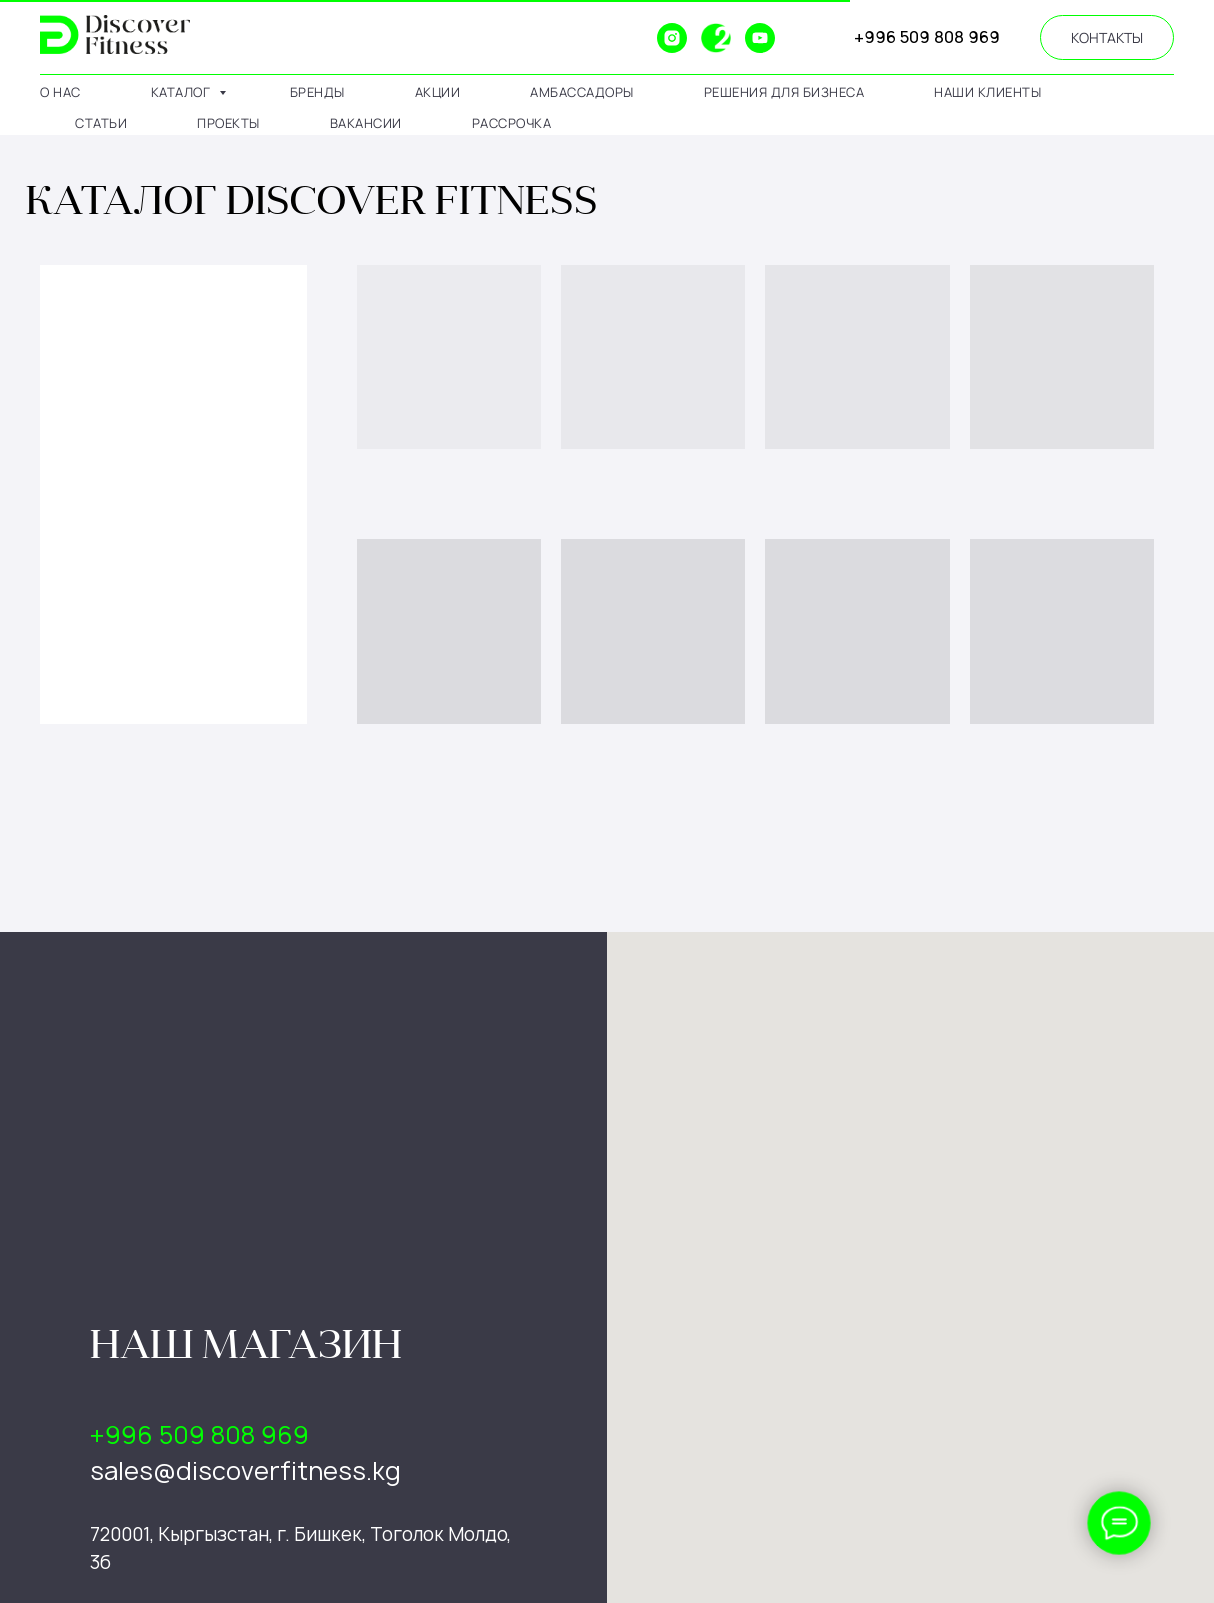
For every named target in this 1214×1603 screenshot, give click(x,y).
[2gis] (716, 38)
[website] (628, 38)
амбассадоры (582, 92)
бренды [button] (317, 92)
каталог (182, 92)
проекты (228, 123)
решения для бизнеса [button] (784, 92)
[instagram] (672, 38)
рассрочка (512, 123)
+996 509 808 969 (927, 37)
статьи (101, 123)
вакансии (366, 123)
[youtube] (760, 38)
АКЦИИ (438, 92)
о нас (60, 92)
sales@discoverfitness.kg (245, 1471)
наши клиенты (987, 92)
